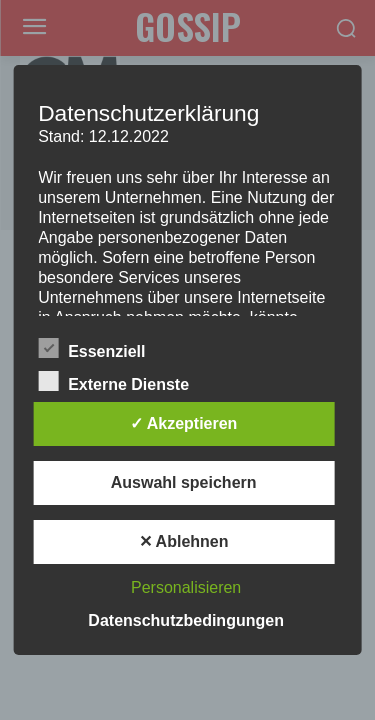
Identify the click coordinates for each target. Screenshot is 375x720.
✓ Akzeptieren (184, 423)
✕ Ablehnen (184, 541)
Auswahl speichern (184, 482)
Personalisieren (186, 587)
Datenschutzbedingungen (186, 620)
